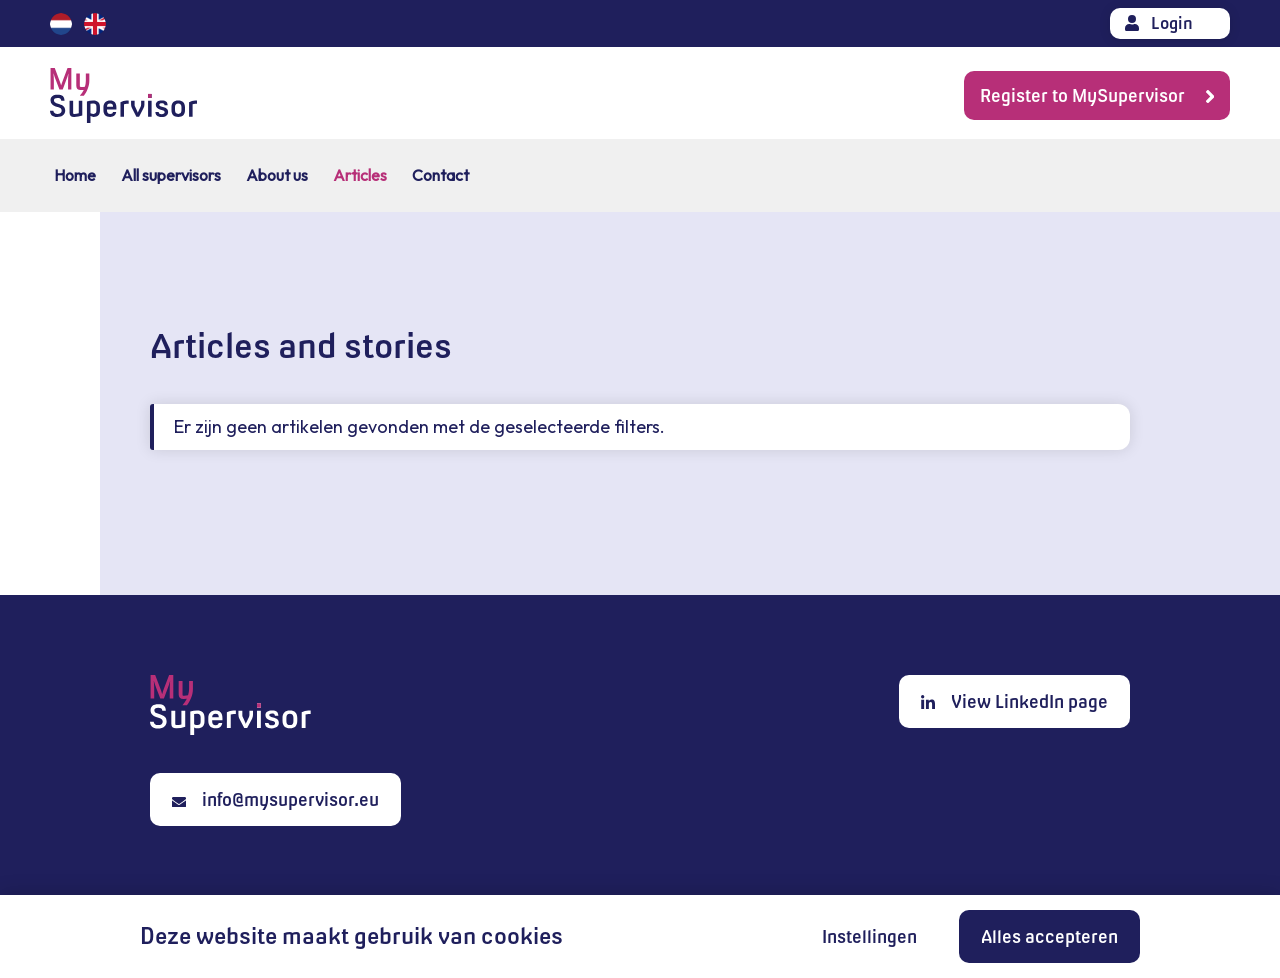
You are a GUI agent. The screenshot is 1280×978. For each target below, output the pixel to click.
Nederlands (61, 24)
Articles (360, 175)
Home (75, 175)
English (95, 24)
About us (277, 175)
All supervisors (171, 175)
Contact (440, 175)
